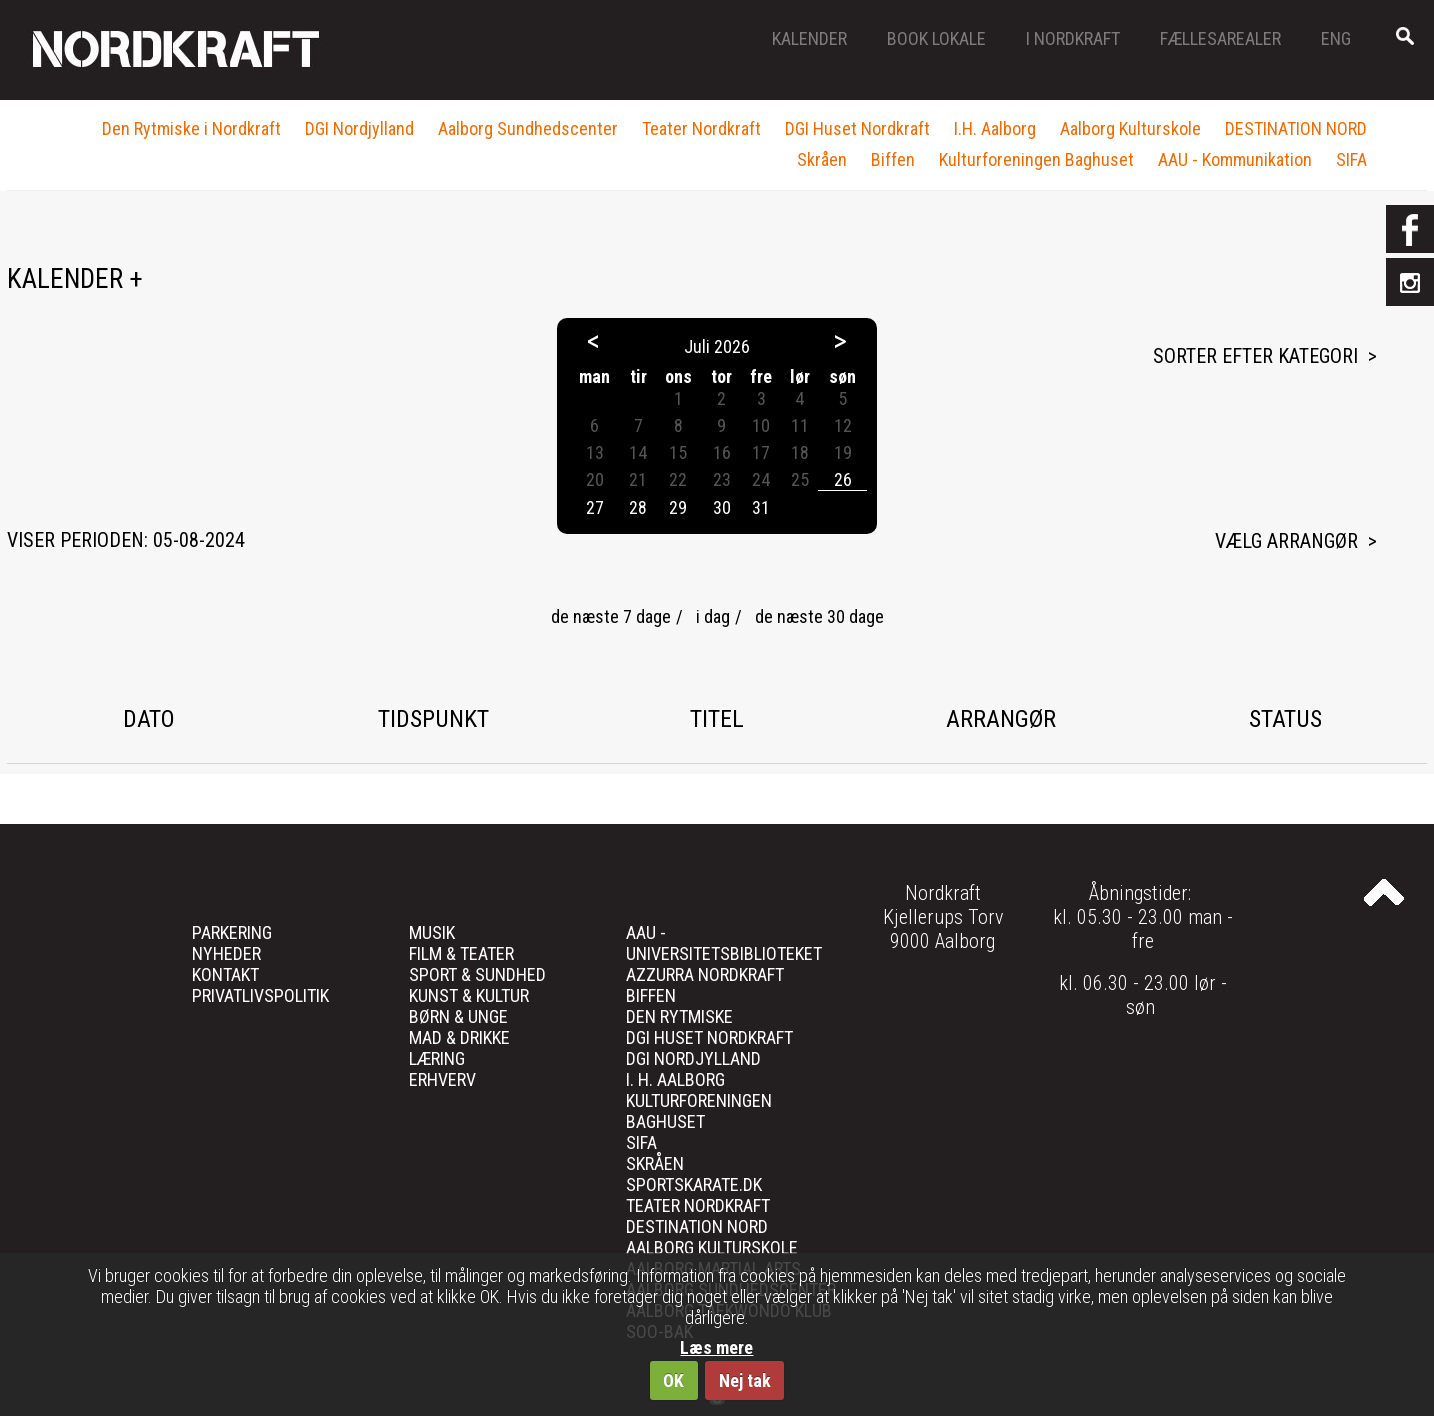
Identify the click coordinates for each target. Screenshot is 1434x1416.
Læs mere (716, 1347)
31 (761, 507)
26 (843, 479)
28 (638, 507)
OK (673, 1380)
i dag (713, 616)
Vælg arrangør (1286, 541)
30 (722, 507)
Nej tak (745, 1380)
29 (678, 507)
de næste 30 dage (819, 616)
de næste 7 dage (611, 616)
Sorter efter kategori (1255, 356)
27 (595, 507)
